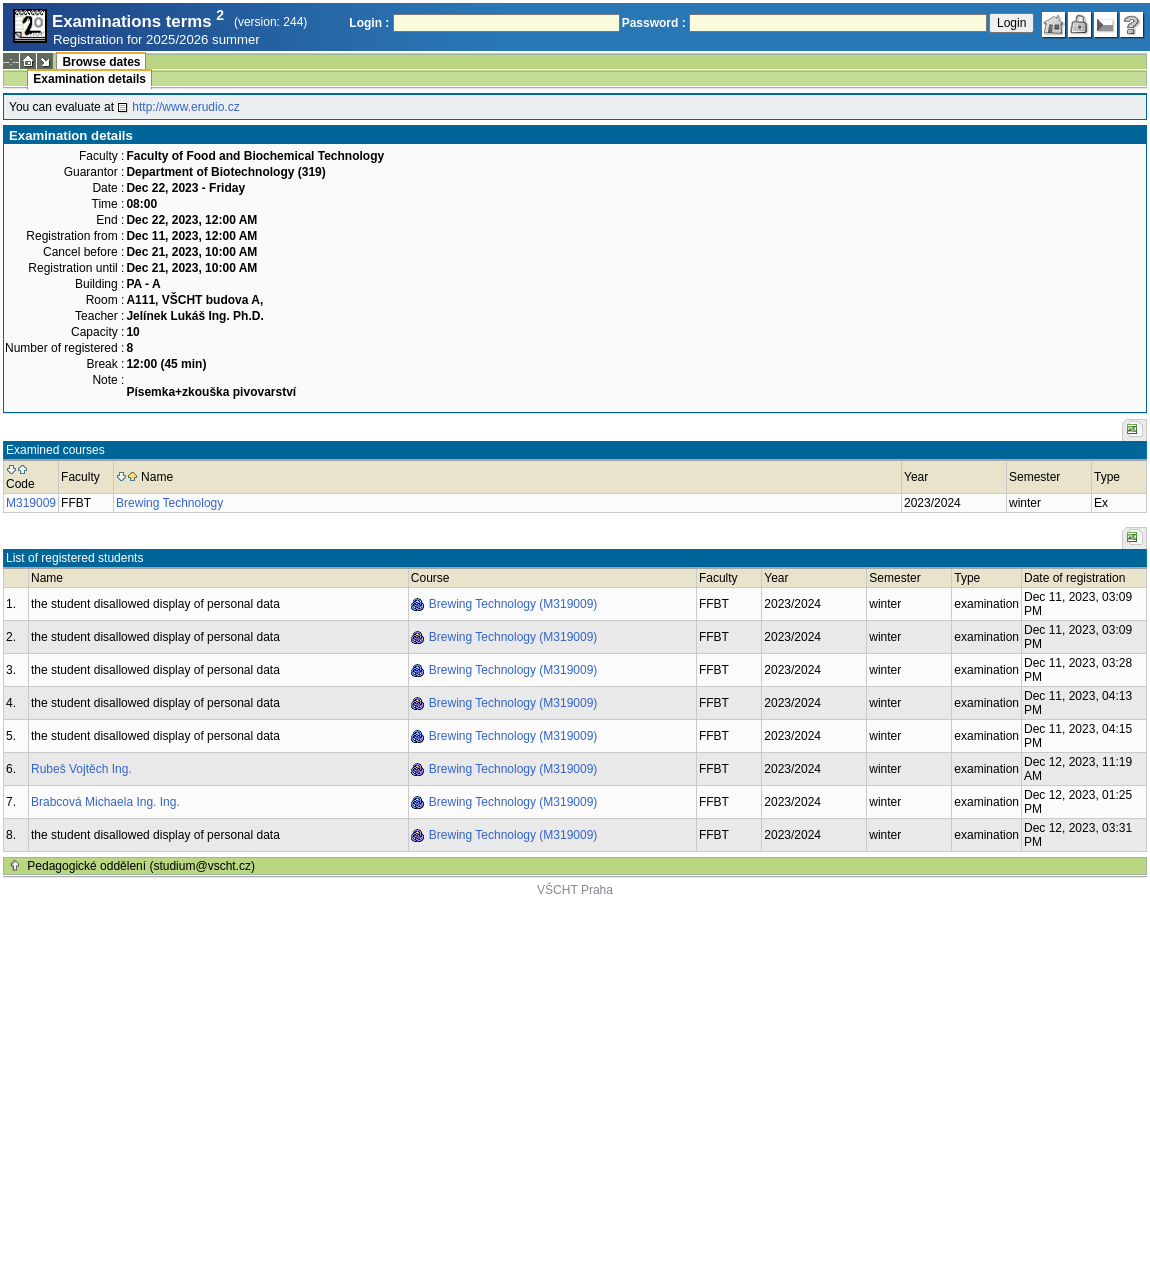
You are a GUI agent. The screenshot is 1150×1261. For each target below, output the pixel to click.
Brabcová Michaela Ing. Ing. (105, 802)
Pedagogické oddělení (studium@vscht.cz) (141, 866)
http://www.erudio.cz (185, 107)
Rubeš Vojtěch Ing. (81, 769)
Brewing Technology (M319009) (513, 604)
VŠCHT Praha (575, 890)
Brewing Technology (169, 503)
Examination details (89, 79)
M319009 (31, 503)
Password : (654, 23)
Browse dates (101, 62)
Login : (369, 23)
